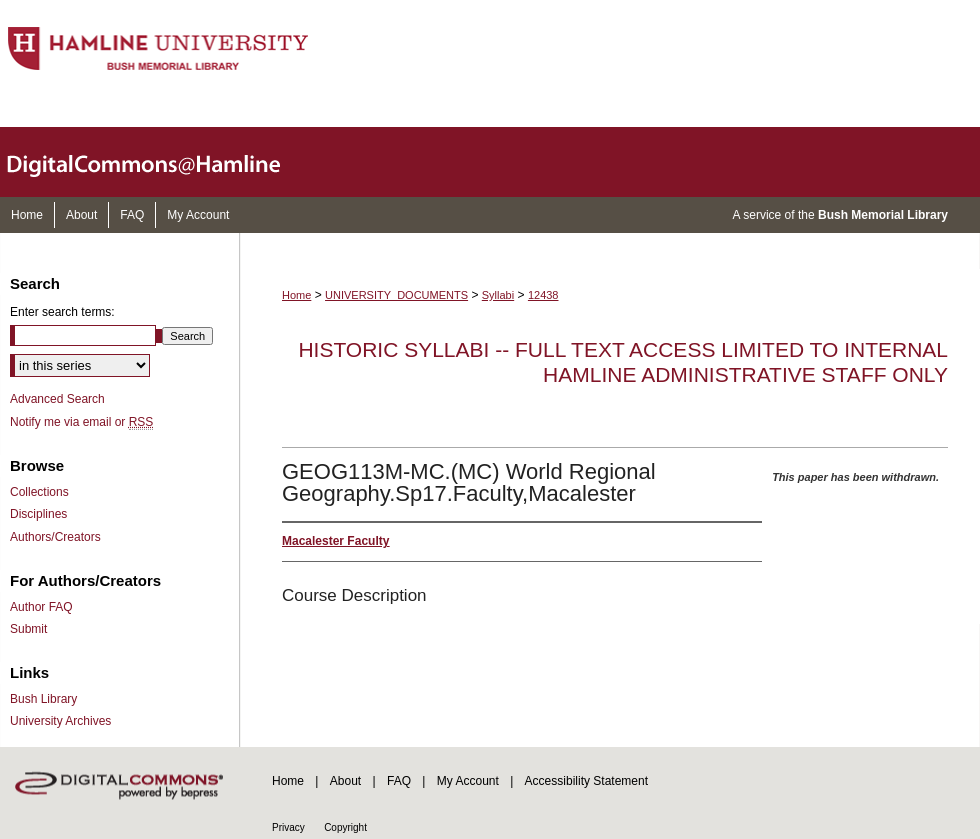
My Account (468, 781)
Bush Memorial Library (883, 215)
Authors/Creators (55, 537)
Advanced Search (57, 399)
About (345, 781)
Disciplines (38, 514)
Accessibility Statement (586, 781)
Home (296, 295)
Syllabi (498, 295)
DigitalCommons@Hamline (160, 162)
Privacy (288, 827)
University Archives (60, 721)
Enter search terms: (62, 312)
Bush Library (43, 699)
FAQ (399, 781)
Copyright (345, 827)
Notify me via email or (81, 422)
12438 (543, 295)
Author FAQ (41, 607)
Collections (39, 492)
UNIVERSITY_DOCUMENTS (396, 295)
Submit (28, 629)
